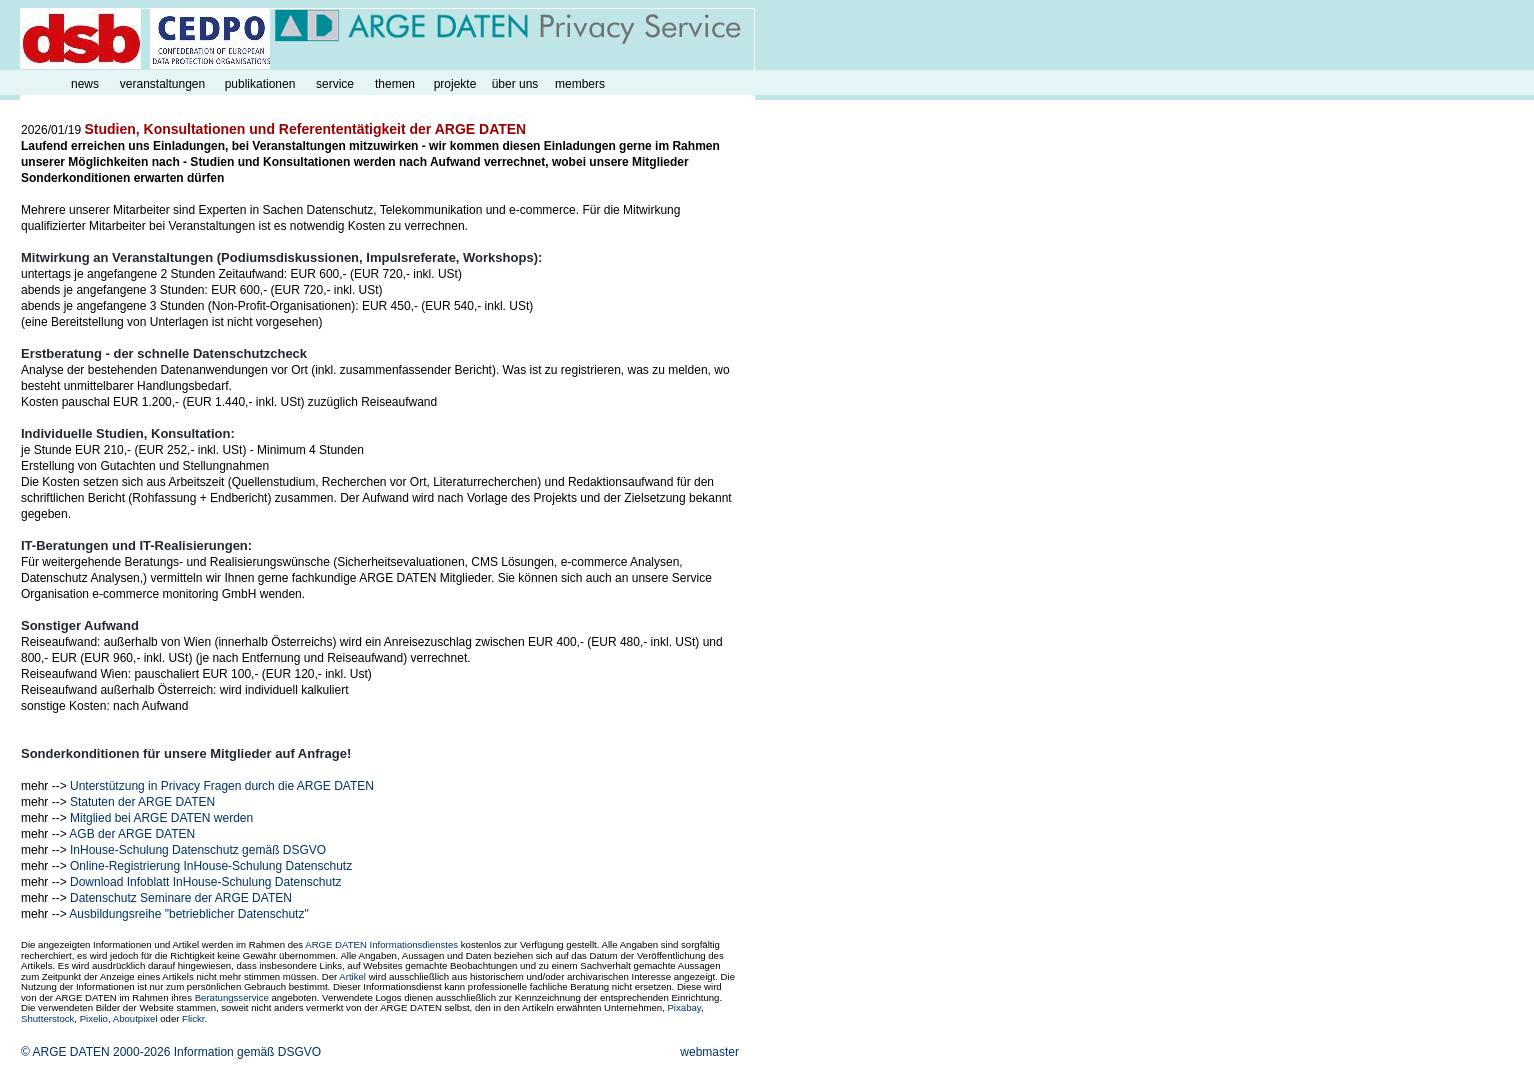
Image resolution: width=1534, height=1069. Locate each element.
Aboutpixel (135, 1018)
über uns (515, 84)
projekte (455, 84)
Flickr (193, 1018)
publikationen (260, 84)
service (335, 84)
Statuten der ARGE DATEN (142, 802)
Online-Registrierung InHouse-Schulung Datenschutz (211, 866)
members (580, 84)
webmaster (709, 1052)
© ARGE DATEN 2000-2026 (95, 1052)
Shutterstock (47, 1018)
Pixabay (683, 1007)
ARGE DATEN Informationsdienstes (381, 944)
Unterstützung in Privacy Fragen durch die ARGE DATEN (222, 786)
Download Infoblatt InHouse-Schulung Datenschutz (206, 882)
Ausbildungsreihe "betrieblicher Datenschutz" (188, 914)
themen (395, 84)
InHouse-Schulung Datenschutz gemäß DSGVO (198, 850)
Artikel (352, 976)
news (85, 84)
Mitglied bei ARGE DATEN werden (161, 818)
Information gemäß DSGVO (247, 1052)
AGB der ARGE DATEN (132, 834)
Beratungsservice (232, 997)
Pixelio (94, 1018)
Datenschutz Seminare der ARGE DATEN (181, 898)
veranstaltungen (162, 84)
